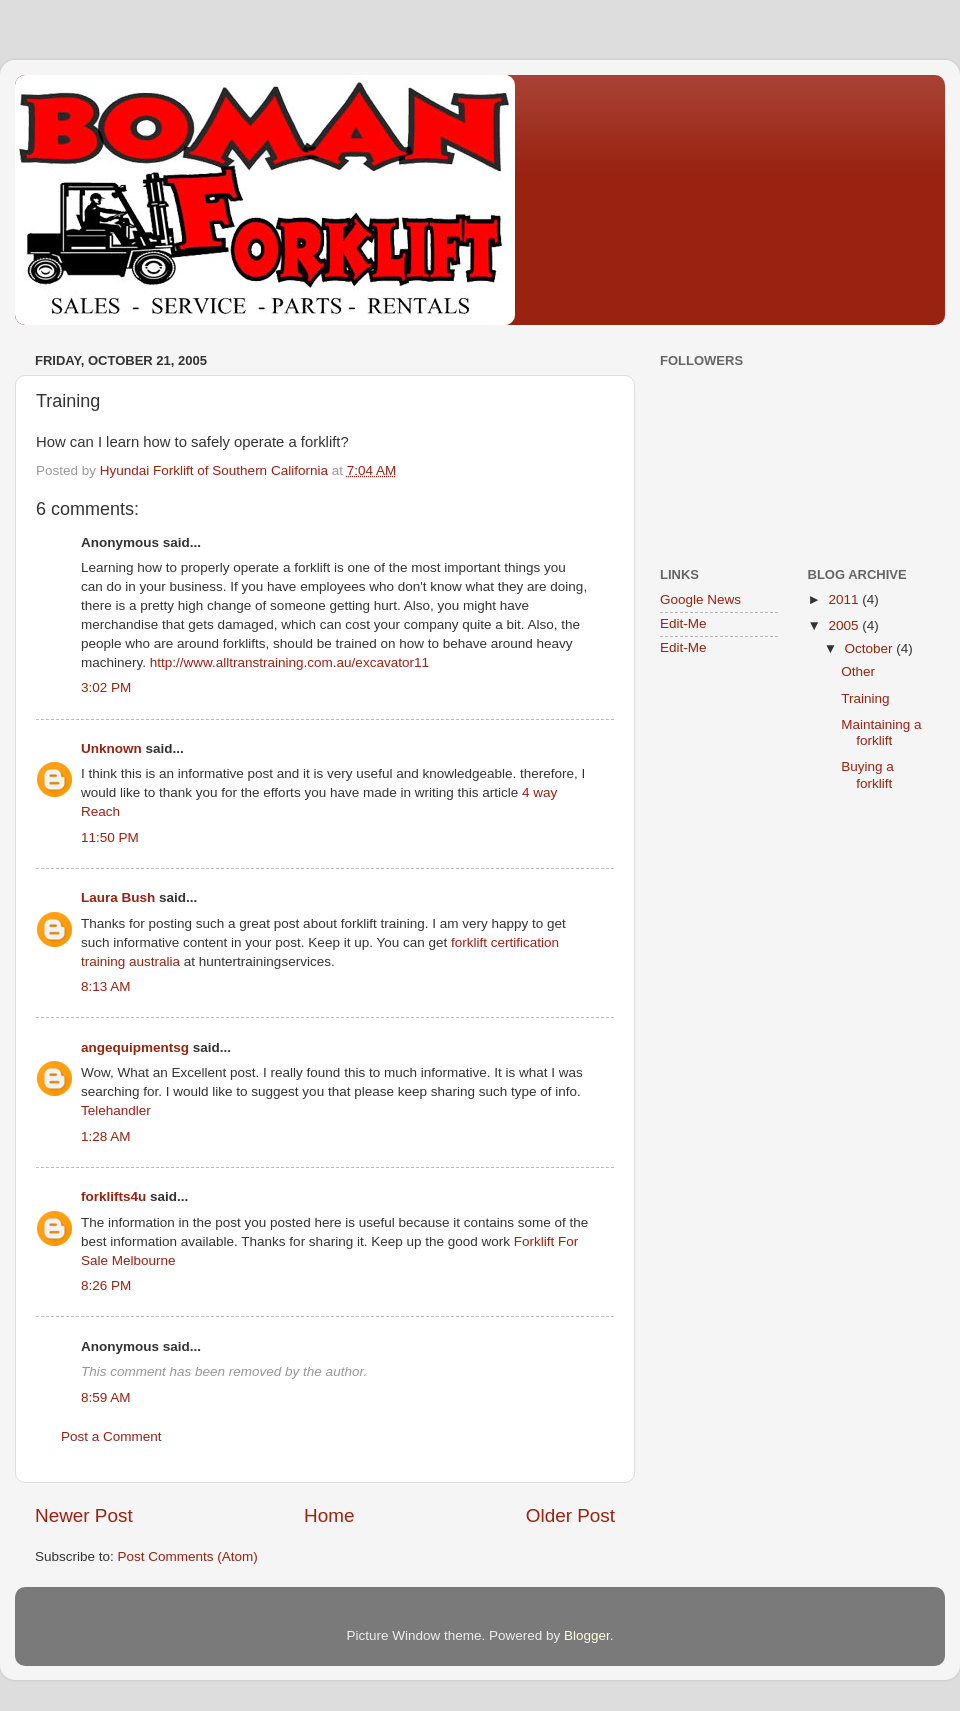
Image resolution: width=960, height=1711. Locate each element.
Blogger (587, 1635)
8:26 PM (106, 1285)
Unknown (111, 748)
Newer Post (84, 1515)
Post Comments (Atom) (188, 1556)
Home (329, 1515)
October (871, 648)
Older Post (570, 1515)
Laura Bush (118, 897)
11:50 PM (110, 837)
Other (858, 671)
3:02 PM (106, 687)
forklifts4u (113, 1196)
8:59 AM (106, 1397)
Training (865, 698)
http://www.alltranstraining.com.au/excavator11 (289, 662)
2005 (845, 625)
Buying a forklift (867, 774)
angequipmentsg (135, 1047)
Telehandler (116, 1110)
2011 (845, 599)
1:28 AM (106, 1136)
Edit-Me (683, 623)
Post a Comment (111, 1436)
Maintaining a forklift (881, 732)
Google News (700, 599)
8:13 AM (106, 986)
